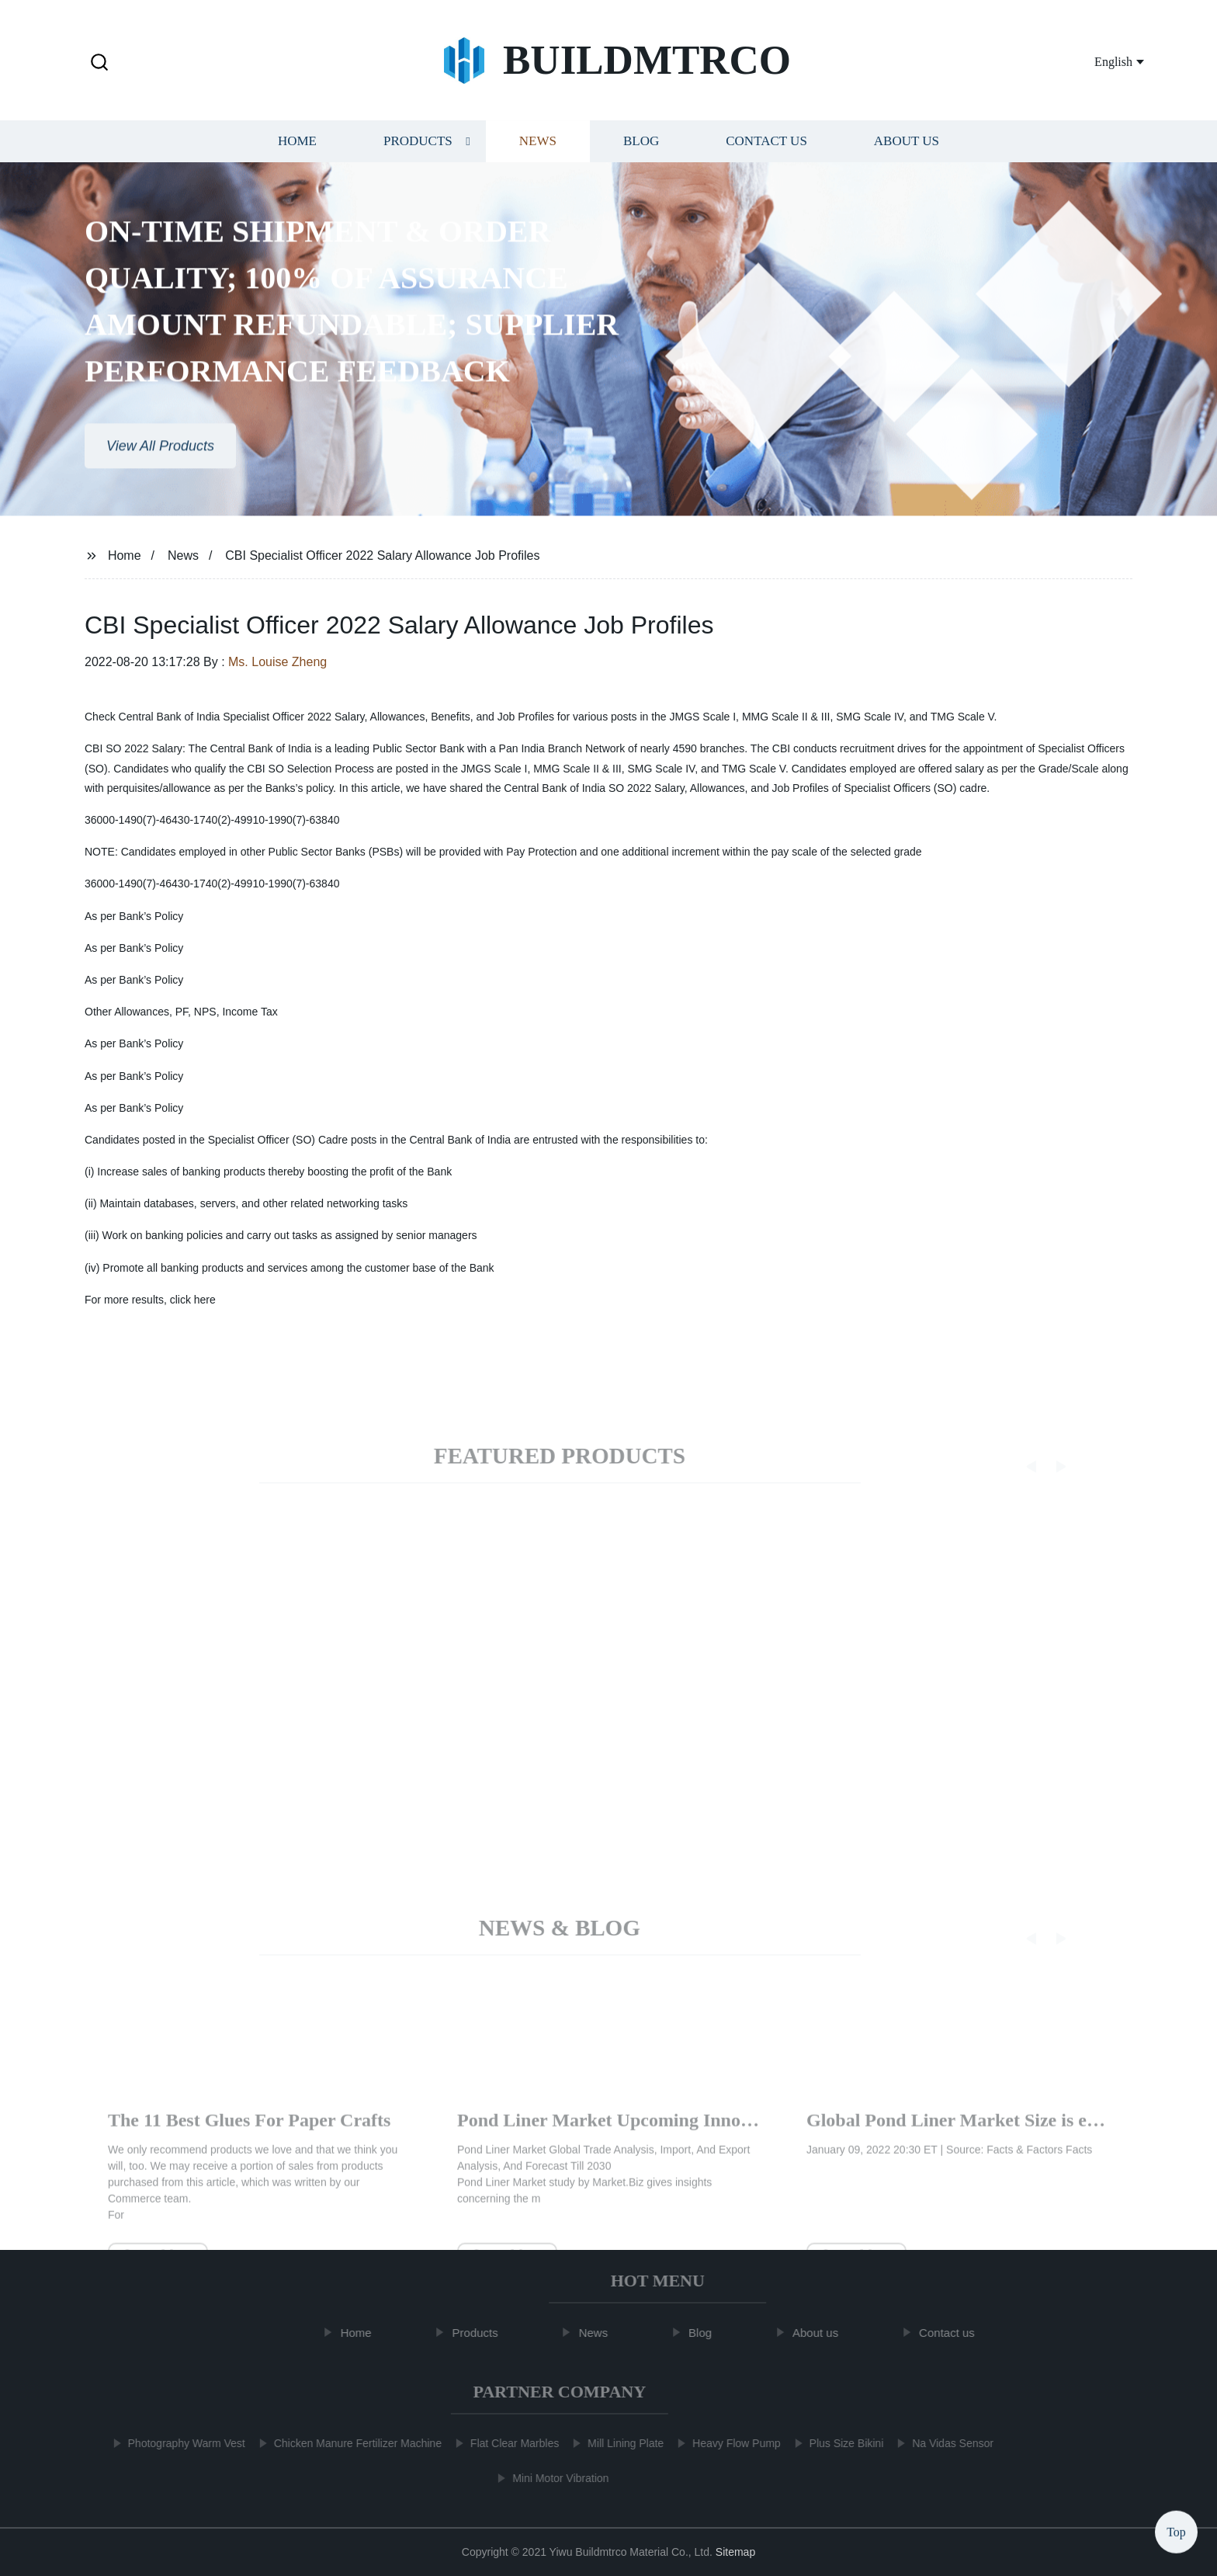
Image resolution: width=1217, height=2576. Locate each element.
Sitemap (735, 2552)
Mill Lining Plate (618, 2443)
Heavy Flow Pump (729, 2443)
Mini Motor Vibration (552, 2478)
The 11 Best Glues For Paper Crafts (947, 2135)
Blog (641, 145)
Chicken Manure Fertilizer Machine (350, 2443)
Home (297, 145)
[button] (99, 63)
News (537, 145)
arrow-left (148, 2135)
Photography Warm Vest (179, 2443)
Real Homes (505, 2135)
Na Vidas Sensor (945, 2443)
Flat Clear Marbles (507, 2443)
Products (417, 145)
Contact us (766, 145)
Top (1176, 2529)
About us (906, 145)
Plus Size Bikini (839, 2443)
